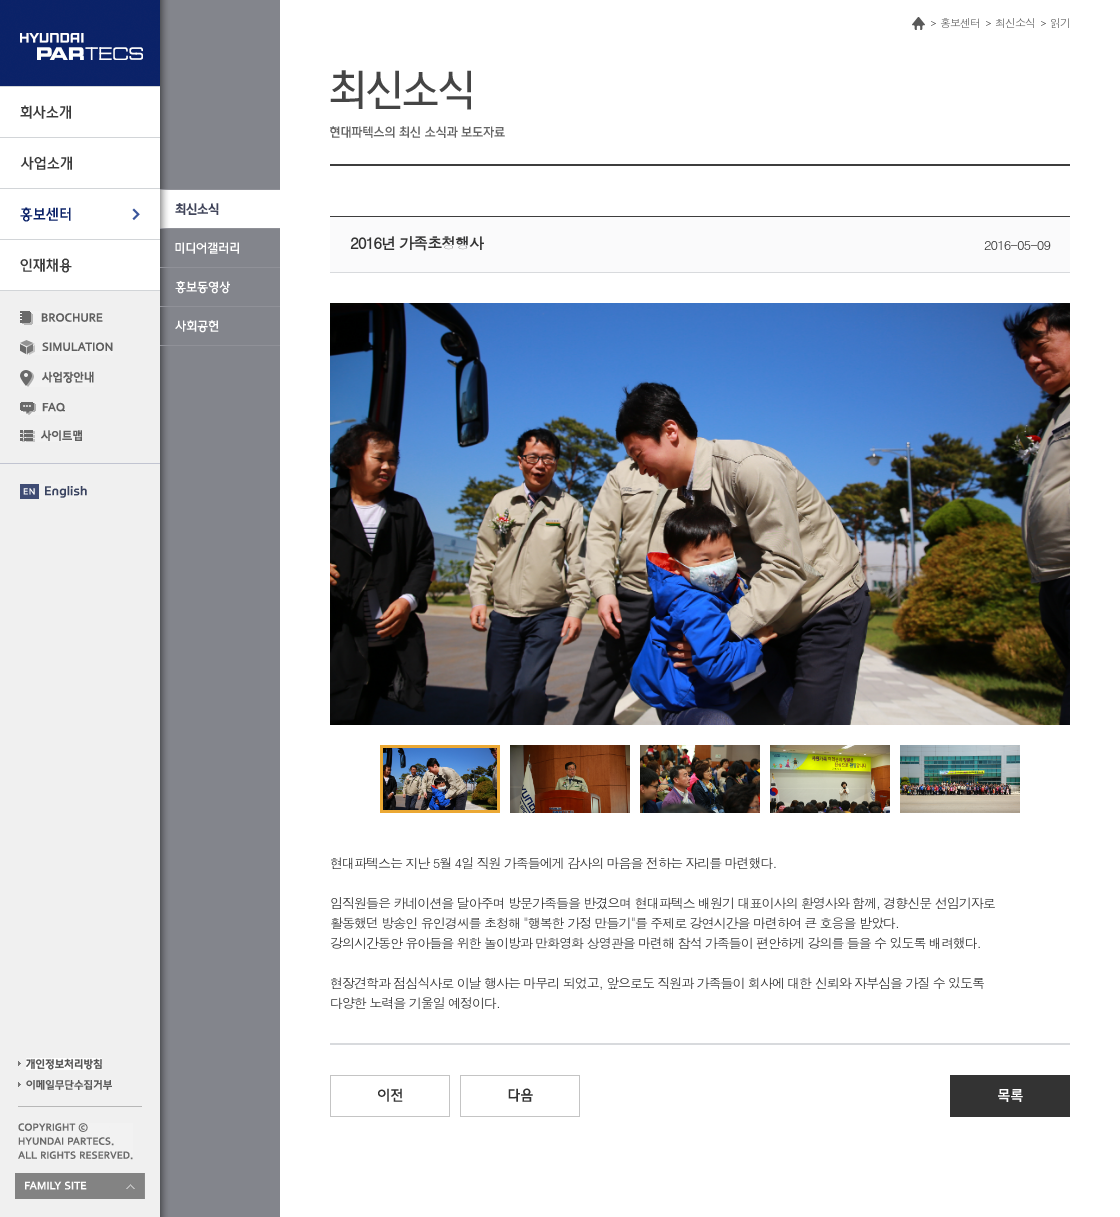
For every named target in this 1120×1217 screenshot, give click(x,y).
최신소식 (1015, 22)
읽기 (1060, 22)
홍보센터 (960, 22)
